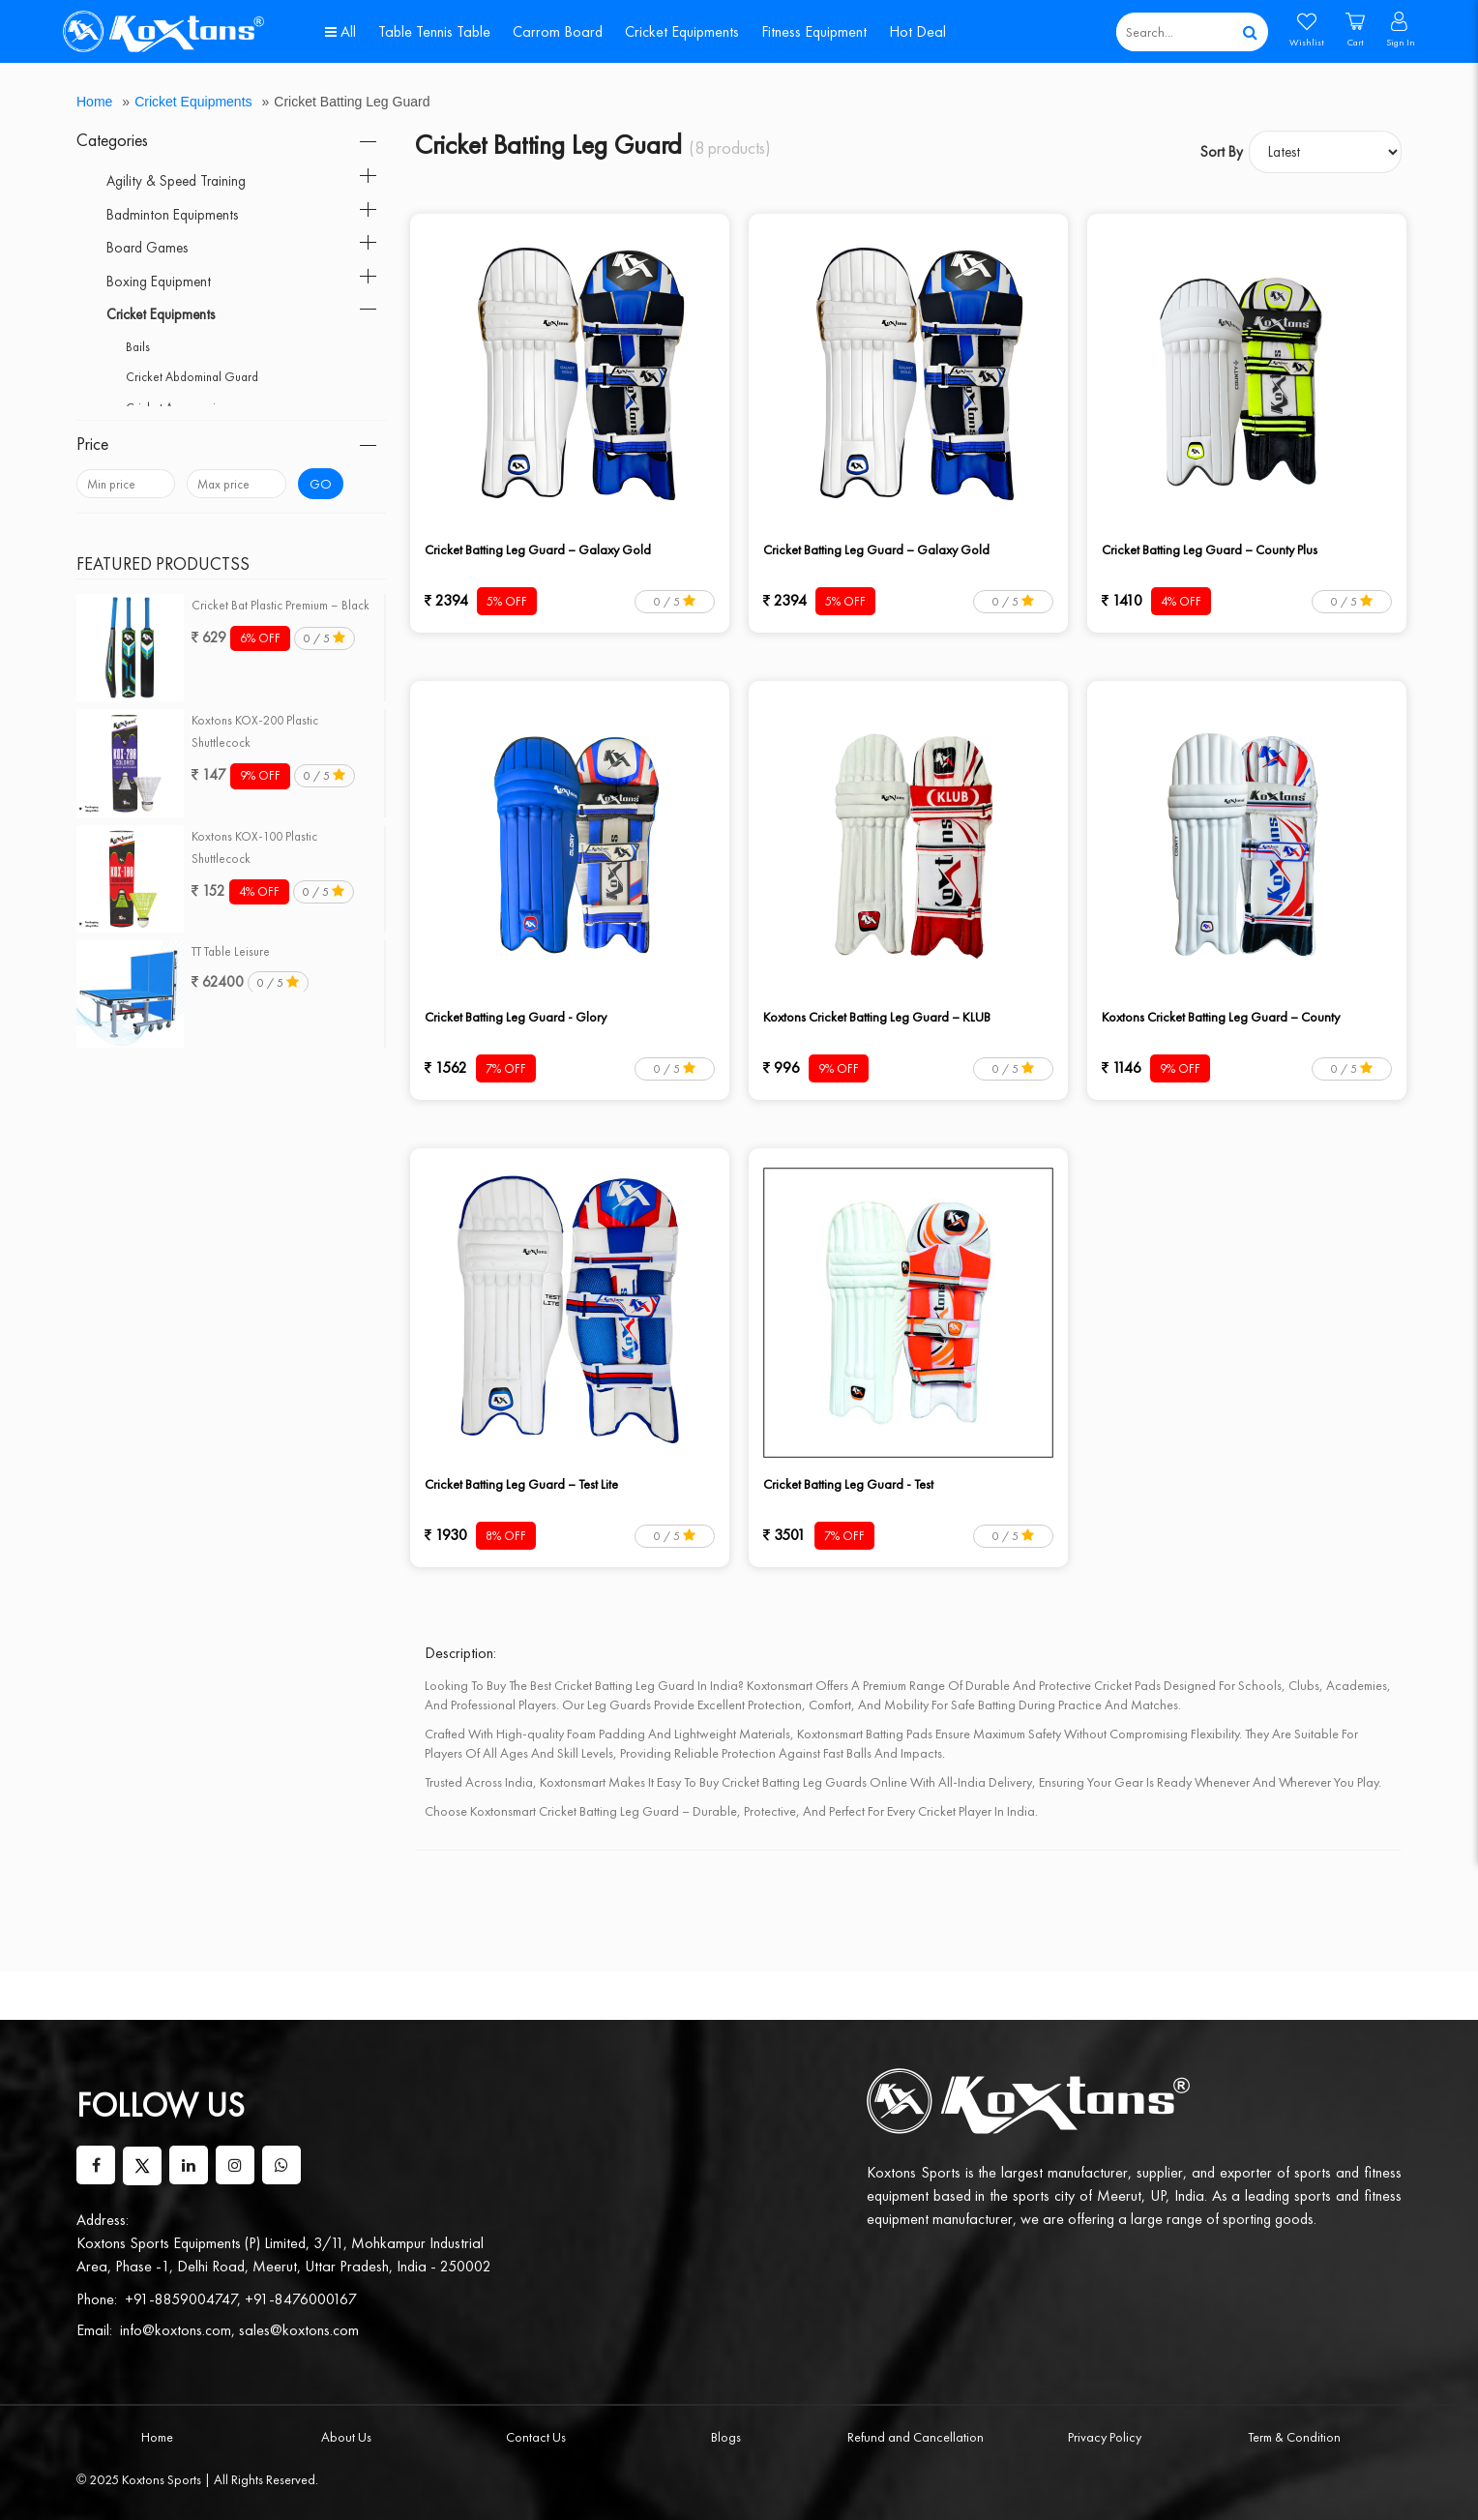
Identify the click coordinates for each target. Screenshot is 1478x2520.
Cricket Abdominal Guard (192, 377)
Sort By (1221, 152)
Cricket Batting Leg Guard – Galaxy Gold (538, 549)
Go (321, 483)
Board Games (147, 247)
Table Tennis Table (434, 31)
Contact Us (536, 2437)
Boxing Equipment (158, 281)
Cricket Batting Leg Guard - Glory (515, 1016)
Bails (138, 347)
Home (94, 101)
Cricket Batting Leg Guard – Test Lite (521, 1484)
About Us (346, 2437)
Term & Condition (1294, 2437)
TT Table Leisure (231, 951)
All (340, 31)
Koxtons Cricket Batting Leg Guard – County (1221, 1016)
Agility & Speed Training (176, 181)
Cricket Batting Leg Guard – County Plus (1209, 549)
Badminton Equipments (172, 214)
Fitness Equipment (814, 31)
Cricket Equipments (682, 31)
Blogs (726, 2437)
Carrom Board (558, 31)
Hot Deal (917, 31)
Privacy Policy (1104, 2437)
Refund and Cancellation (915, 2437)
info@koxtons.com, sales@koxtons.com (239, 2330)
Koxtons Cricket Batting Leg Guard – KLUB (876, 1016)
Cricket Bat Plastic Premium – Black (281, 605)
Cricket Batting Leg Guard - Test (848, 1484)
